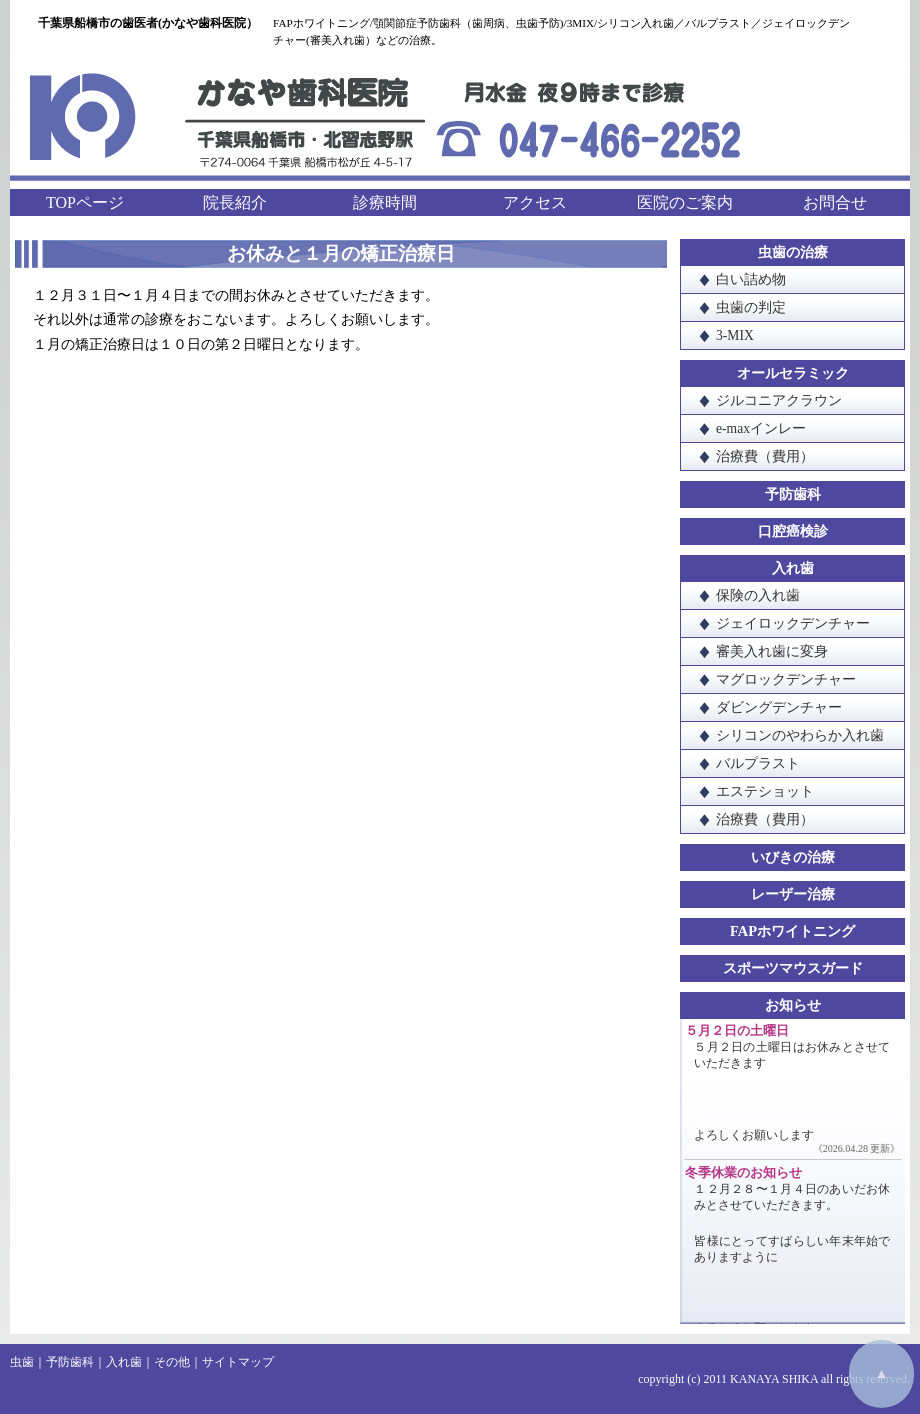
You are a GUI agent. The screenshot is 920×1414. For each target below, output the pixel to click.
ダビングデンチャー (779, 707)
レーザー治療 (793, 894)
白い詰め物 (751, 279)
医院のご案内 (685, 202)
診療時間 (385, 202)
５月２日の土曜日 (737, 1031)
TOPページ (85, 202)
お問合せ (835, 202)
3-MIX (735, 335)
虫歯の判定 (751, 307)
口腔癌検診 (793, 531)
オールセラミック (793, 373)
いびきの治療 (793, 857)
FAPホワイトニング (792, 931)
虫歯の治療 (793, 252)
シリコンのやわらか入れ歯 (800, 735)
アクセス (535, 202)
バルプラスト (758, 763)
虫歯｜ (28, 1362)
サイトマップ (238, 1362)
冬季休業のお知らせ (743, 1173)
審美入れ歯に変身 (772, 651)
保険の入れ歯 (758, 595)
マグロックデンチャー (786, 679)
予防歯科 (793, 494)
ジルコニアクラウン (779, 400)
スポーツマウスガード (793, 968)
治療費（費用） (765, 456)
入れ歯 (793, 568)
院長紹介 (235, 202)
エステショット (765, 791)
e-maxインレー (761, 428)
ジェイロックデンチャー (793, 623)
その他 (172, 1362)
